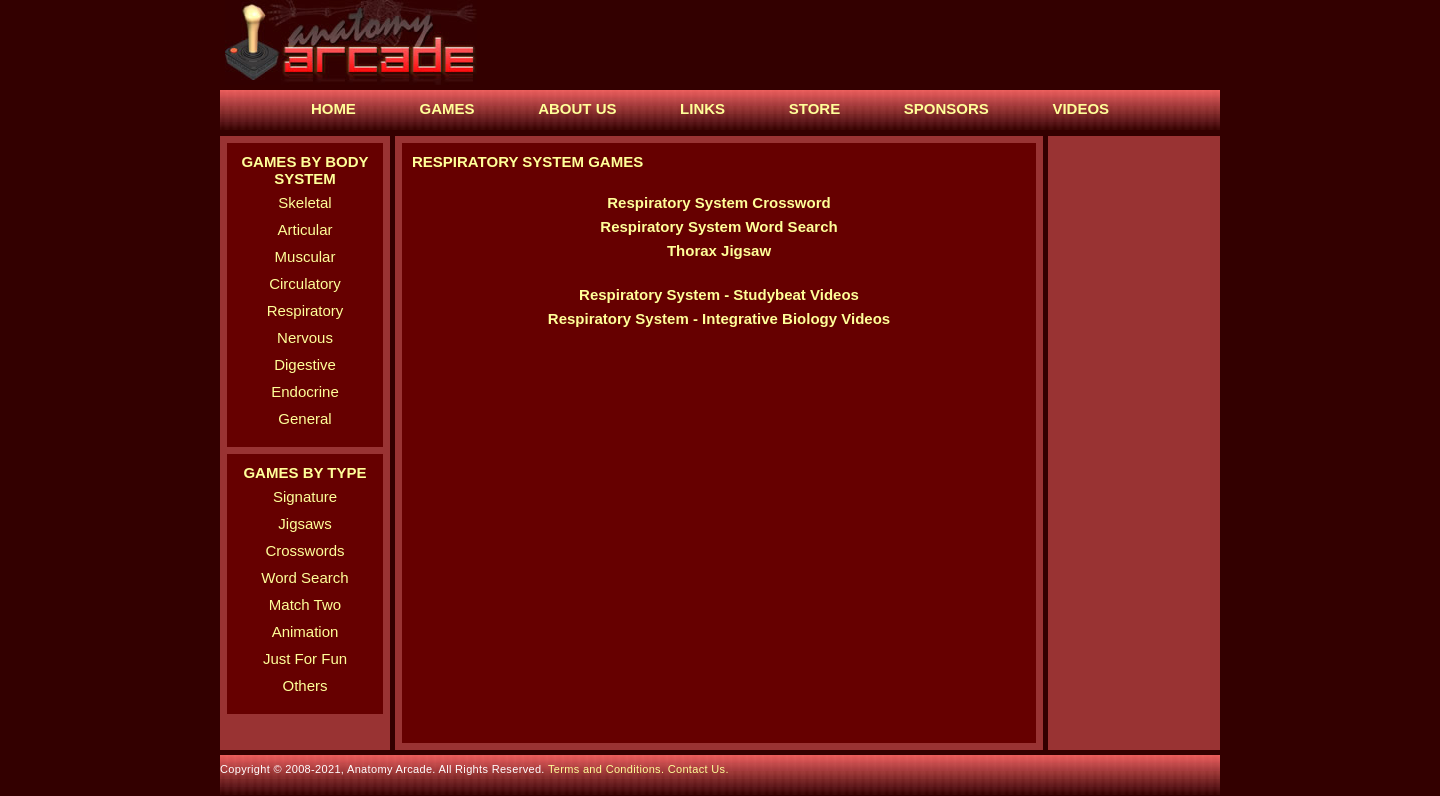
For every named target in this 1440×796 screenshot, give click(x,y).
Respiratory (305, 310)
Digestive (305, 364)
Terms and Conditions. (608, 769)
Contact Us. (698, 769)
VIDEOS (1080, 108)
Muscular (305, 256)
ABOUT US (577, 108)
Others (304, 685)
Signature (305, 496)
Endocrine (305, 391)
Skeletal (304, 202)
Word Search (304, 577)
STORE (814, 108)
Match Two (305, 604)
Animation (305, 631)
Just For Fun (305, 658)
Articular (304, 229)
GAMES (447, 108)
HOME (333, 108)
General (304, 418)
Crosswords (304, 550)
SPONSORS (946, 108)
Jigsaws (304, 523)
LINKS (702, 108)
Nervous (305, 337)
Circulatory (305, 283)
